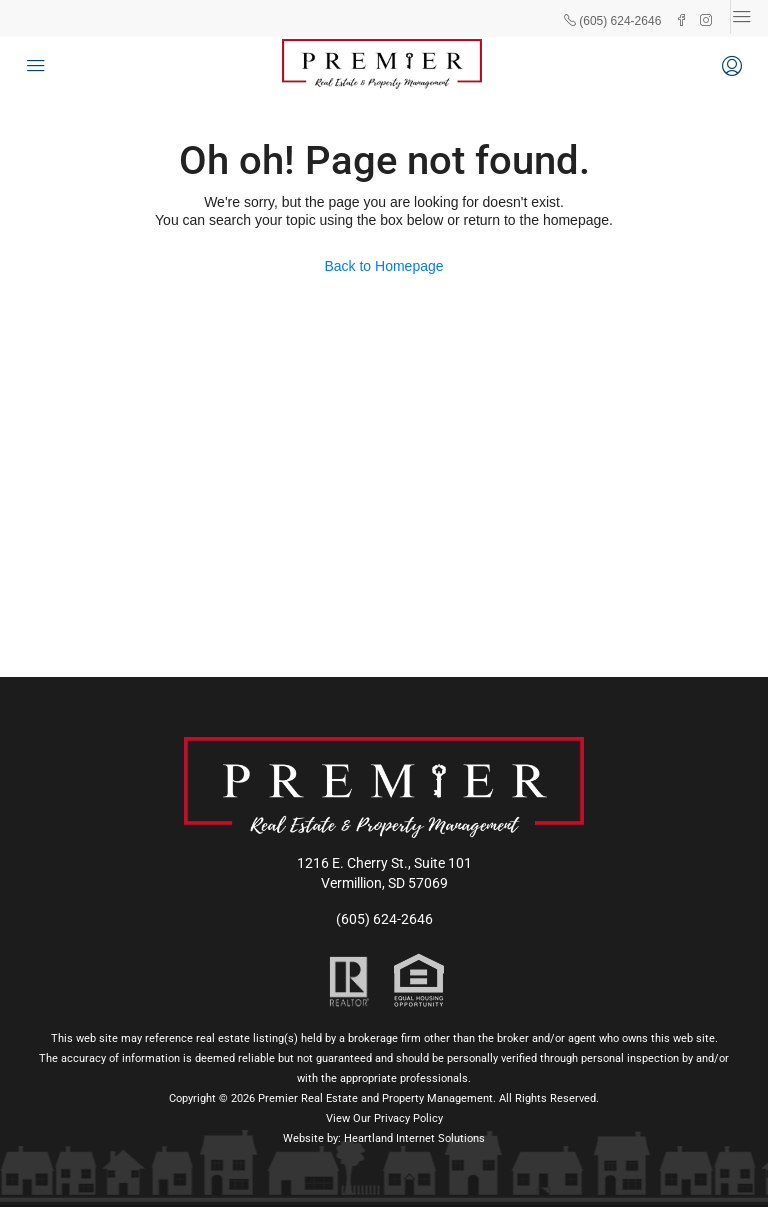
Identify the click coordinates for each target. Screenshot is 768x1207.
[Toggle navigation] (742, 17)
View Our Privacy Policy (384, 1118)
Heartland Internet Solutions (414, 1138)
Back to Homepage (383, 266)
